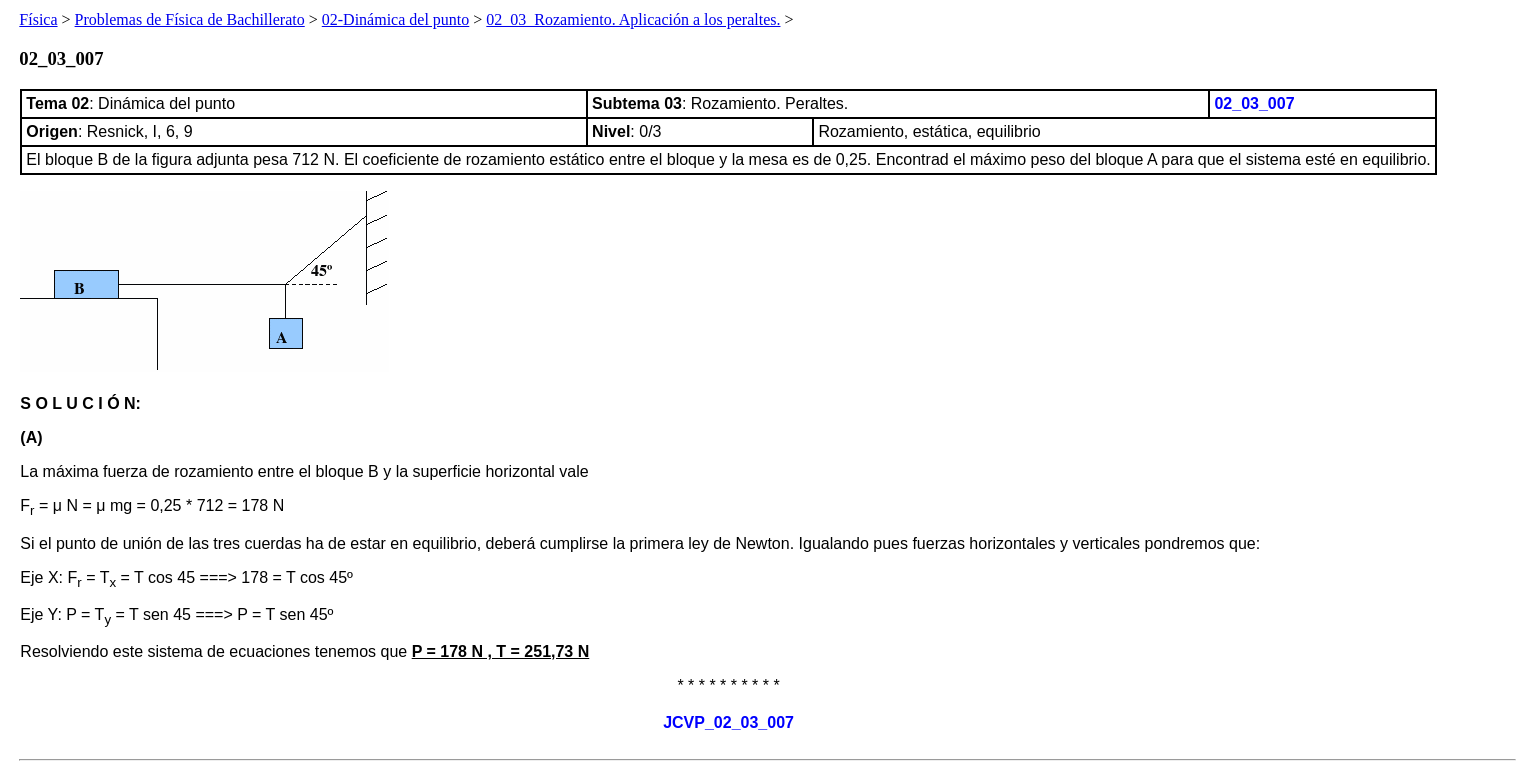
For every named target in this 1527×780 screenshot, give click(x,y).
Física (38, 19)
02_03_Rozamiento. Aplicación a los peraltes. (633, 19)
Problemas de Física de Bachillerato (190, 19)
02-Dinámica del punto (396, 19)
